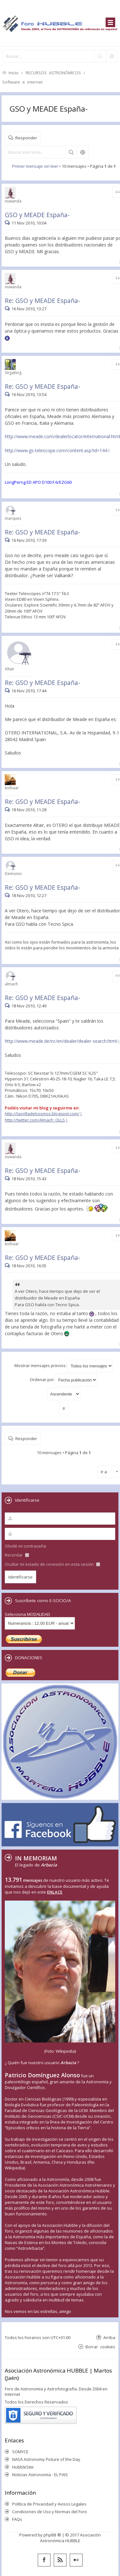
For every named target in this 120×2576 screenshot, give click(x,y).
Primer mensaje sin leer (35, 166)
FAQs (17, 2519)
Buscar (71, 152)
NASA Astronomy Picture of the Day (46, 2459)
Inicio (14, 72)
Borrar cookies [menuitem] (100, 2346)
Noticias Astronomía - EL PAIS (40, 2474)
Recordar (17, 1555)
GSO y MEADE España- (49, 108)
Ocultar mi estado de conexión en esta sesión (52, 1564)
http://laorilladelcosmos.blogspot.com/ (42, 1113)
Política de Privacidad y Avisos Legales (49, 2504)
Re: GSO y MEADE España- (42, 300)
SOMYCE (20, 2452)
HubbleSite (23, 2467)
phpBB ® (52, 2535)
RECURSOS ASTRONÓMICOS (53, 72)
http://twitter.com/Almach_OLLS (35, 1120)
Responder (26, 138)
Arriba (109, 2337)
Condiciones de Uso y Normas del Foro (49, 2511)
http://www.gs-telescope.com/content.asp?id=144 (56, 450)
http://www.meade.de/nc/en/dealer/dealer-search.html (61, 1041)
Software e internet (22, 82)
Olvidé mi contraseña (25, 1546)
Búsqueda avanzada (82, 152)
